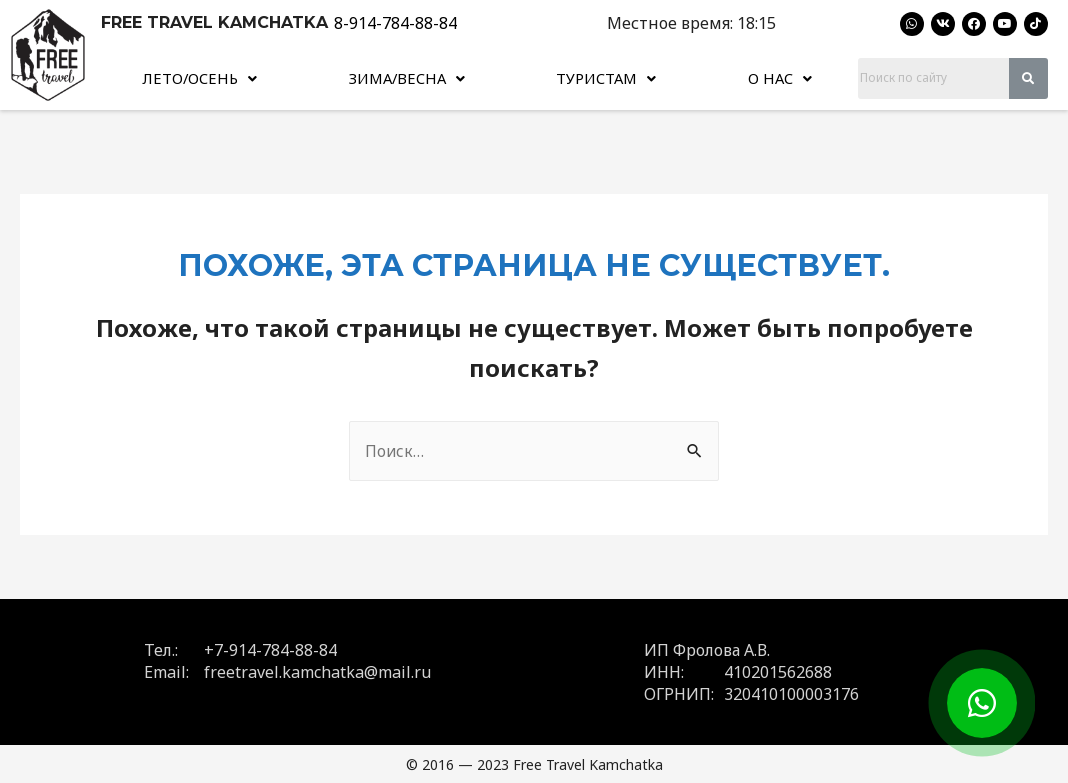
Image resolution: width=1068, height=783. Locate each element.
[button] (199, 77)
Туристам (609, 77)
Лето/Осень (200, 77)
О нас (781, 77)
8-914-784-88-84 (395, 23)
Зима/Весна (407, 77)
